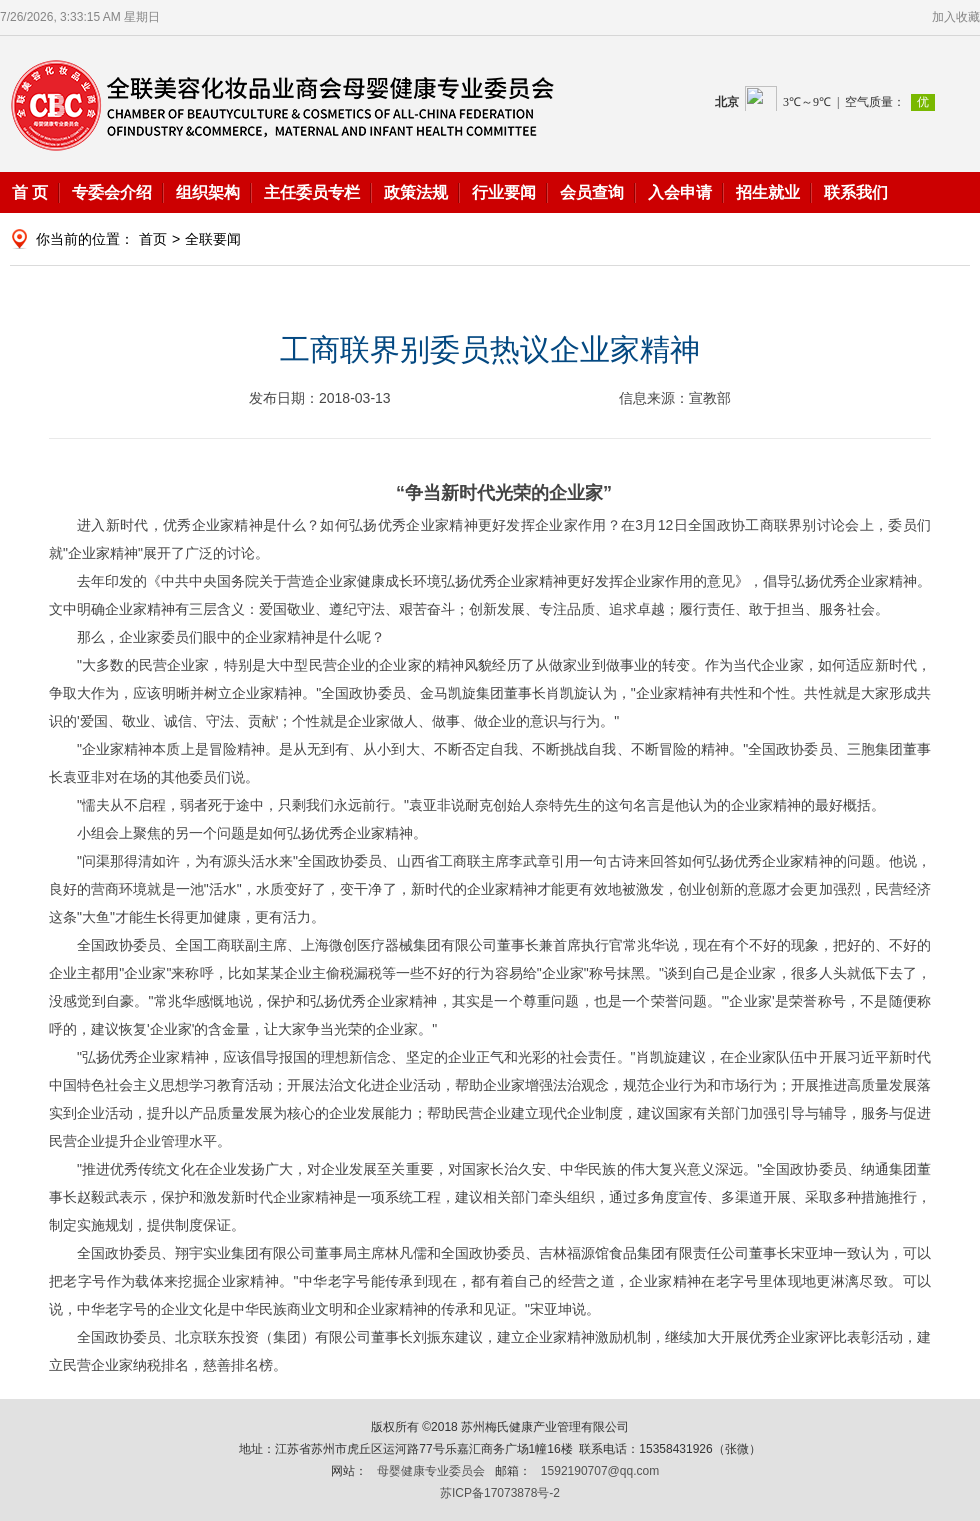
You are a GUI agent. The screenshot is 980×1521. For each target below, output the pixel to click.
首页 (153, 239)
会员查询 (592, 192)
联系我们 (856, 192)
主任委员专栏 (312, 192)
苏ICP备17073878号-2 (500, 1493)
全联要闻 (213, 239)
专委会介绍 (112, 192)
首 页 (30, 192)
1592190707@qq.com (600, 1471)
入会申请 (680, 192)
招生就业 (768, 192)
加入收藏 (956, 17)
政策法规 (416, 192)
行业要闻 (504, 192)
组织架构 (208, 192)
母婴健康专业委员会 (431, 1471)
